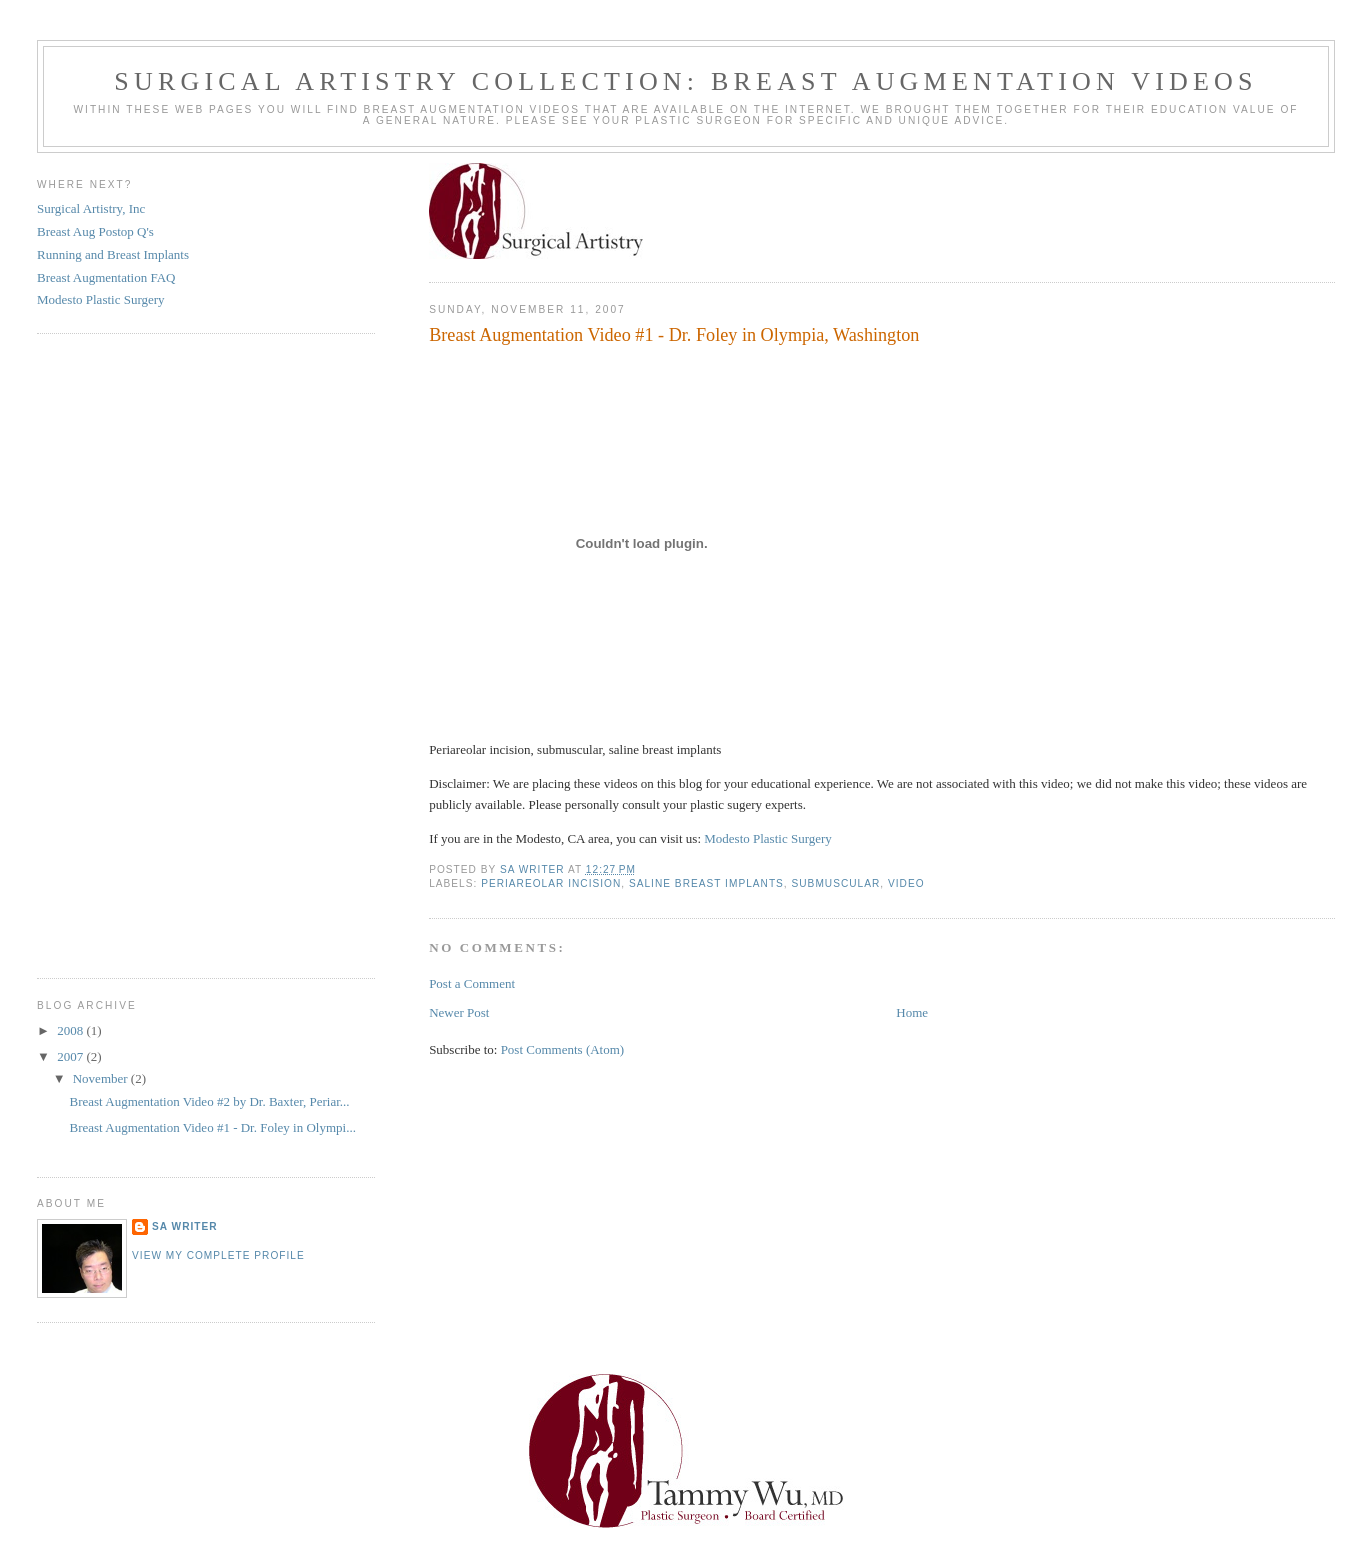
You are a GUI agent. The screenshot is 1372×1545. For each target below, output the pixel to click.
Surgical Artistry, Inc (91, 208)
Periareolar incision (551, 883)
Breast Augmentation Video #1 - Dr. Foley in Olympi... (213, 1127)
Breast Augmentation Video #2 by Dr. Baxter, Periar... (210, 1101)
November (102, 1078)
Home (912, 1012)
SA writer (185, 1226)
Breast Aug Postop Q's (95, 231)
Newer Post (459, 1012)
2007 (71, 1056)
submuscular (836, 883)
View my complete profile (218, 1255)
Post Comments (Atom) (563, 1049)
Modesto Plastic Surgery (768, 838)
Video (906, 883)
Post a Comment (472, 983)
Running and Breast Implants (113, 254)
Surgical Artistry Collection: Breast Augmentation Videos (685, 81)
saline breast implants (706, 883)
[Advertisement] (97, 653)
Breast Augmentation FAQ (106, 277)
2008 (71, 1030)
